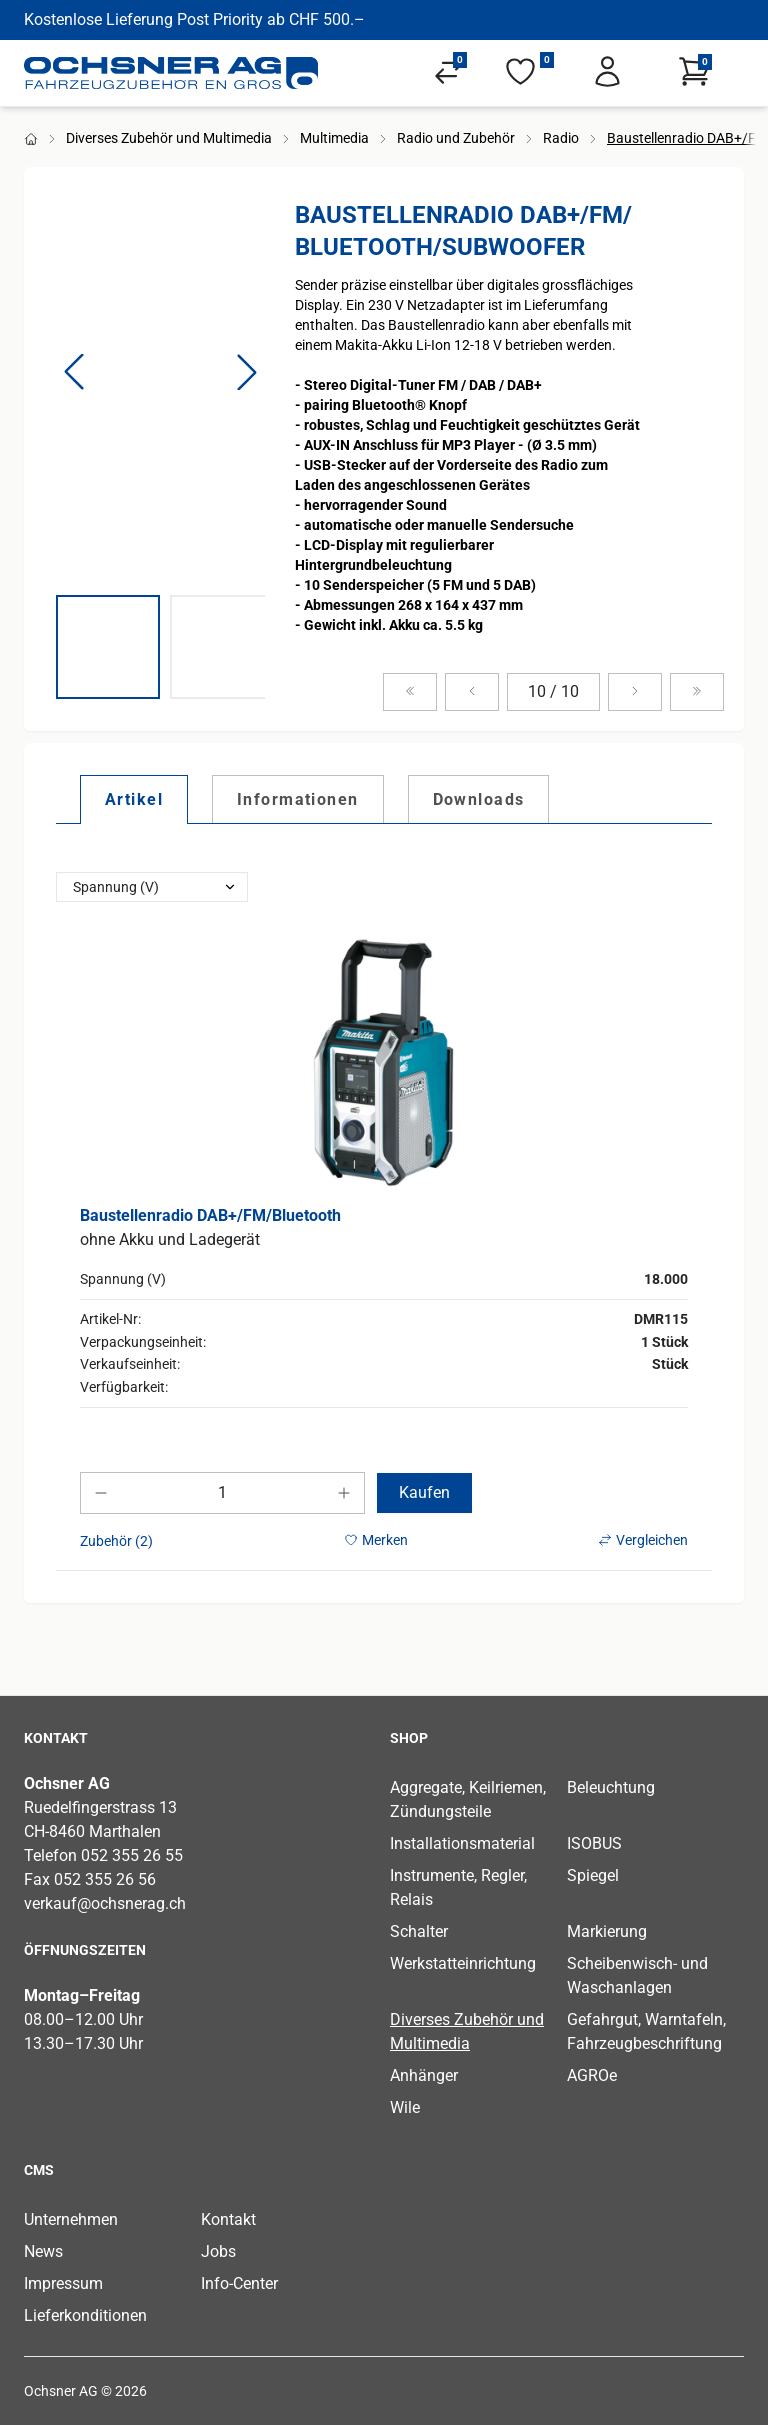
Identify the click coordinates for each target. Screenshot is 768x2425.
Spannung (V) (116, 887)
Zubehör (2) (116, 1541)
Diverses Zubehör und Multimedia (169, 138)
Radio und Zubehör (456, 138)
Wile (405, 2107)
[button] (74, 372)
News (43, 2251)
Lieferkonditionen (85, 2315)
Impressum (63, 2283)
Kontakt (228, 2219)
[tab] (134, 799)
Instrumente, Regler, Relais (458, 1887)
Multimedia (334, 138)
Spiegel (593, 1875)
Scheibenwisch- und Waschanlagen (637, 1975)
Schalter (419, 1931)
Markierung (607, 1931)
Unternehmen (71, 2219)
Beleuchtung (611, 1787)
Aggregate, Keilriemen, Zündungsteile (468, 1799)
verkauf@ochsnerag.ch (105, 1903)
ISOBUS (594, 1843)
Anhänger (424, 2075)
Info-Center (239, 2283)
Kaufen (424, 1492)
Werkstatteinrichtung (463, 1963)
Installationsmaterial (462, 1843)
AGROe (592, 2075)
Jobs (218, 2251)
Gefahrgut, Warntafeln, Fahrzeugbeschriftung (646, 2031)
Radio (561, 138)
